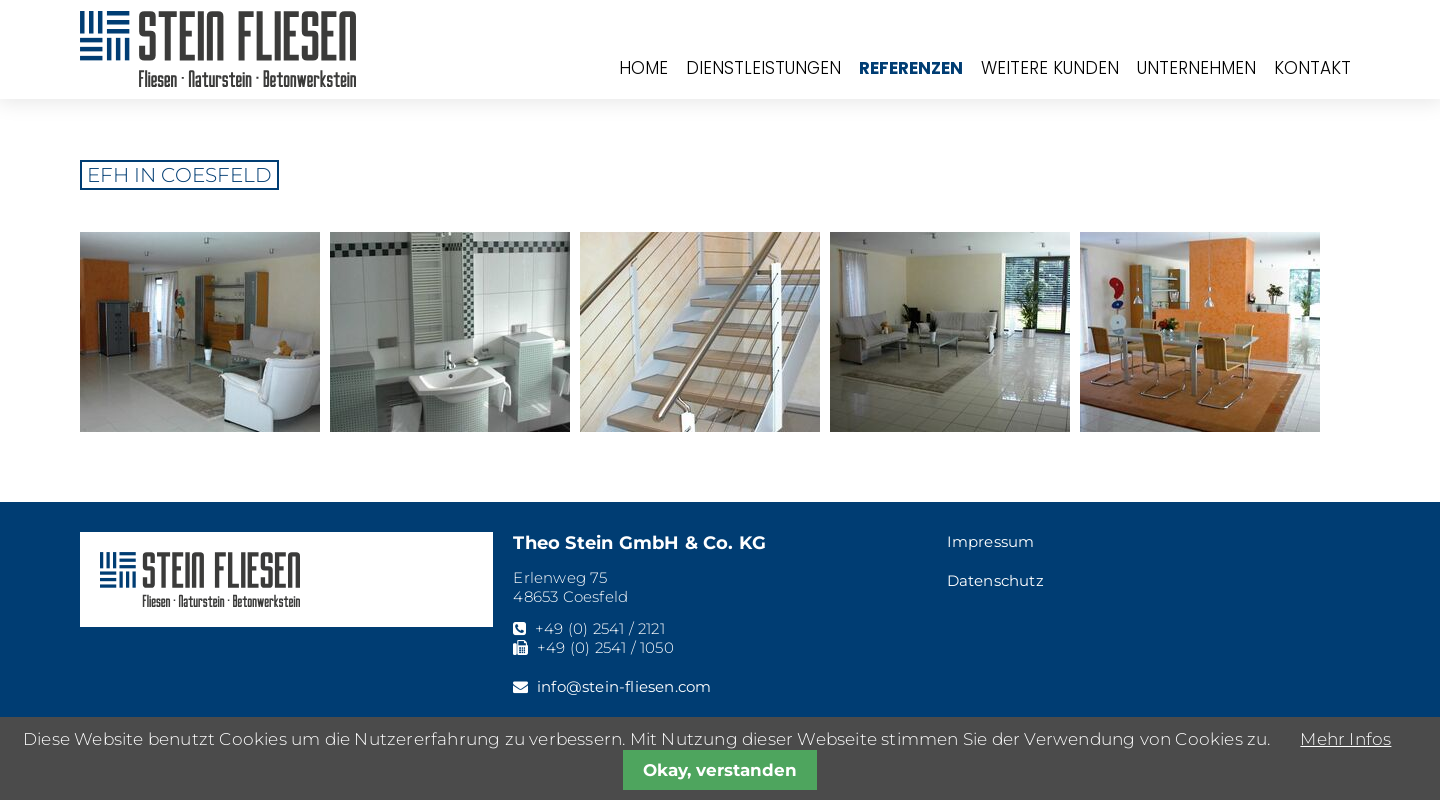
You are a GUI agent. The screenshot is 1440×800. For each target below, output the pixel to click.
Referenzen (911, 68)
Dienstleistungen (763, 68)
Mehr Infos (1345, 739)
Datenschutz (995, 580)
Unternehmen (1196, 68)
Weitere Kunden (1050, 68)
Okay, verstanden (720, 770)
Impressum (991, 541)
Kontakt (1312, 68)
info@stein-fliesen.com (624, 686)
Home (643, 68)
